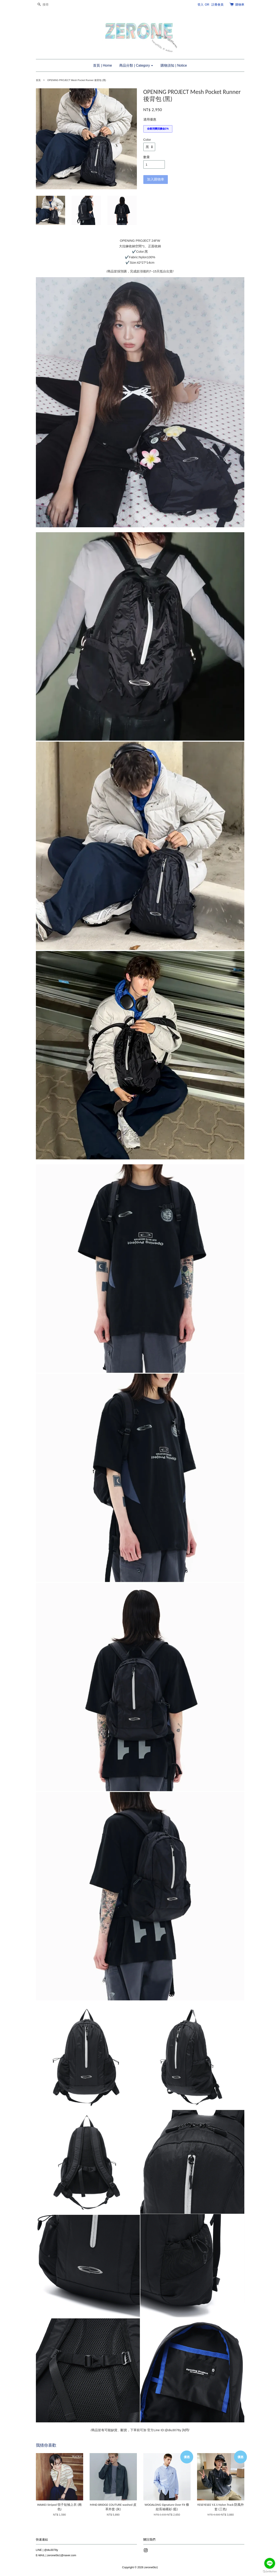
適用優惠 (149, 119)
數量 (146, 157)
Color (147, 139)
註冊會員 (217, 4)
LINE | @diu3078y (47, 2550)
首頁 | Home (102, 65)
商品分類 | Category (136, 65)
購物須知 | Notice (174, 65)
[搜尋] (49, 5)
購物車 (239, 4)
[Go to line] (269, 2563)
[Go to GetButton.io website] (270, 2571)
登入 (200, 4)
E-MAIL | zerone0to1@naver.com (56, 2555)
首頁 (38, 80)
